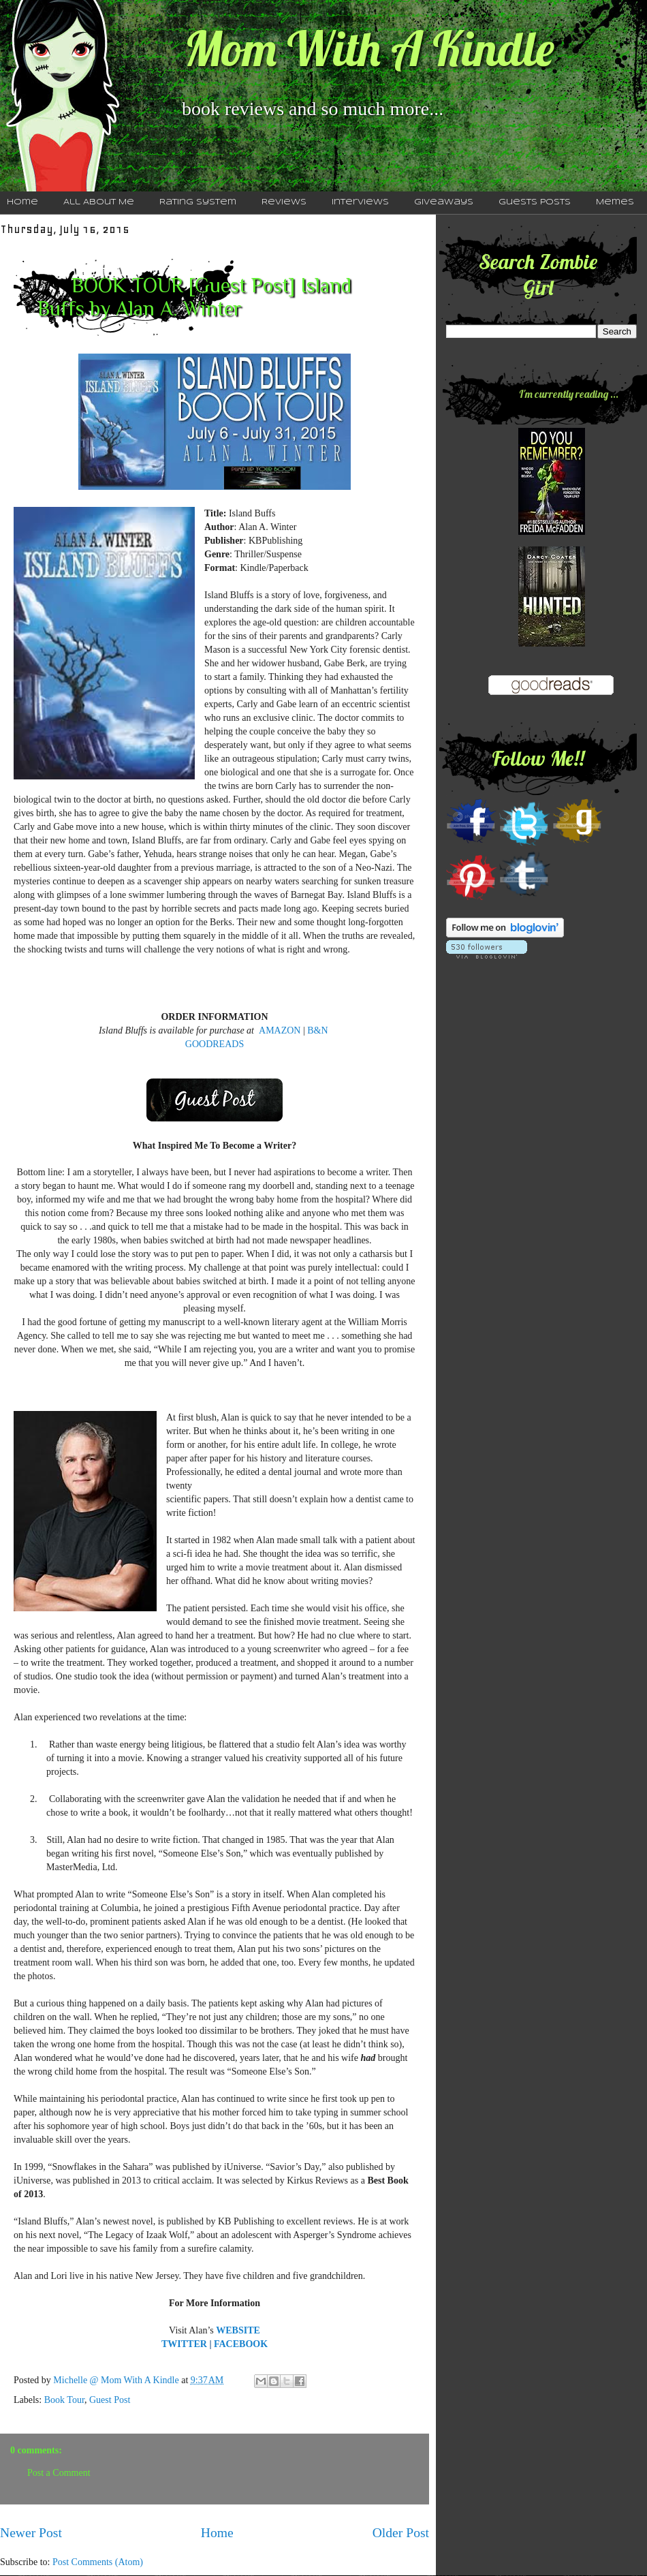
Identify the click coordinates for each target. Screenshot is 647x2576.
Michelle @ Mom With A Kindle (117, 2380)
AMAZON (279, 1030)
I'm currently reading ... (568, 394)
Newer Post (31, 2533)
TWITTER (184, 2344)
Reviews (284, 202)
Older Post (401, 2533)
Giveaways (443, 202)
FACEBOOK (241, 2344)
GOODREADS (214, 1044)
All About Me (98, 202)
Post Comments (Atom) (97, 2562)
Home (217, 2533)
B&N (317, 1030)
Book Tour (64, 2400)
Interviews (360, 202)
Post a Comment (59, 2473)
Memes (615, 202)
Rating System (197, 202)
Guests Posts (535, 202)
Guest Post (109, 2400)
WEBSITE (238, 2330)
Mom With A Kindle (369, 48)
